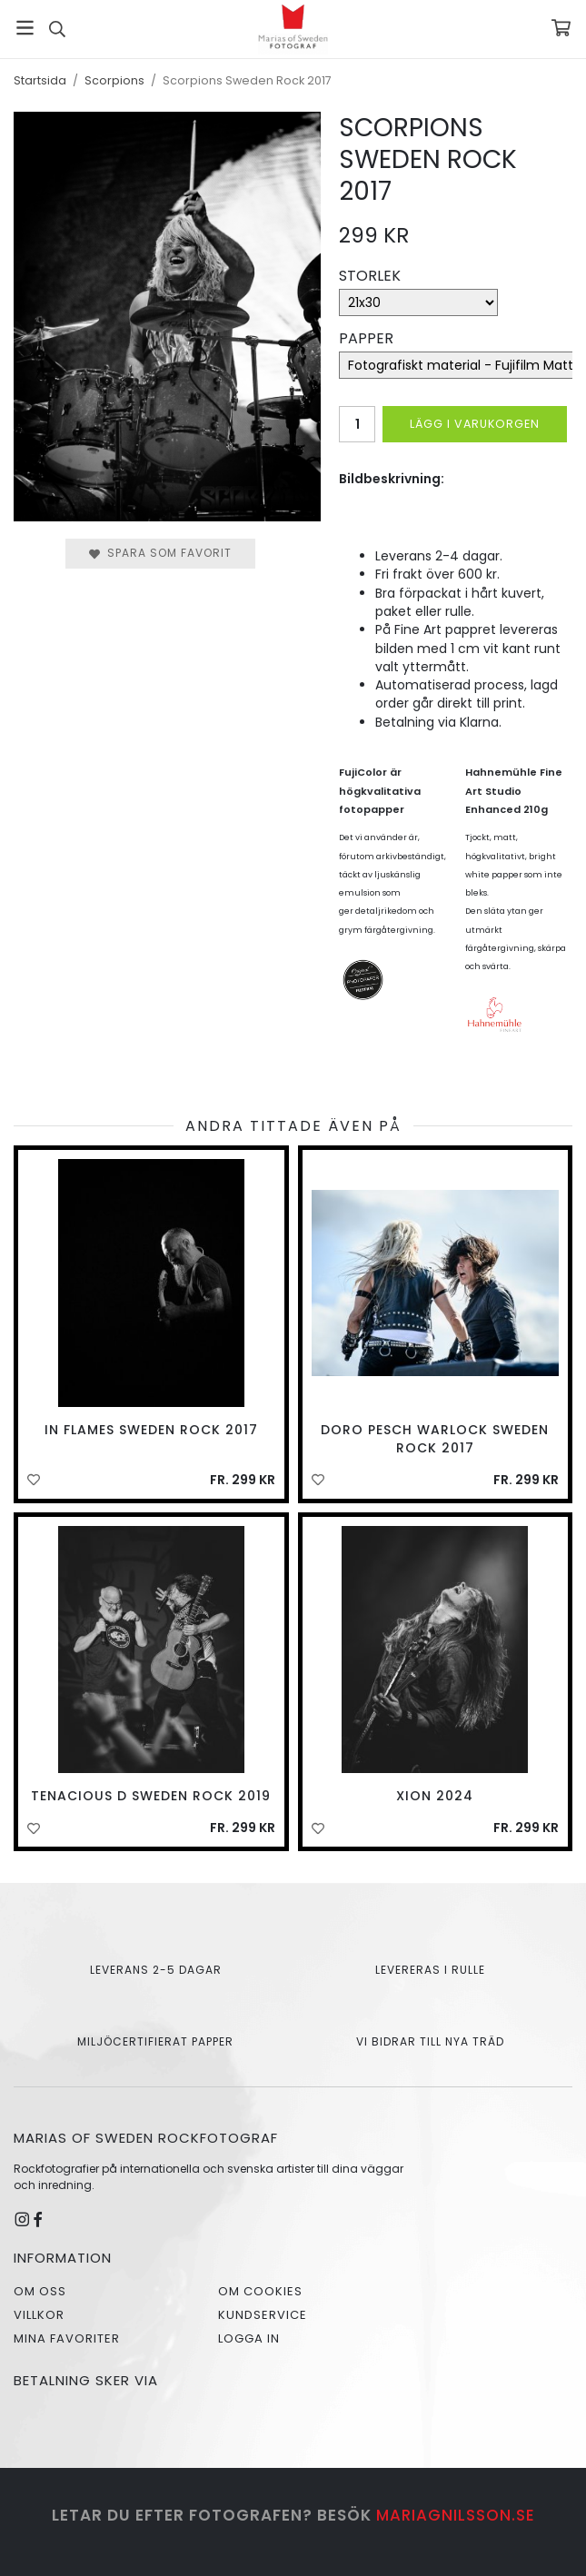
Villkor (39, 2314)
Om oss (40, 2291)
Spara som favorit (160, 552)
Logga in (249, 2338)
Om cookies (260, 2291)
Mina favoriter (67, 2338)
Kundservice (262, 2314)
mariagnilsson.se (455, 2515)
